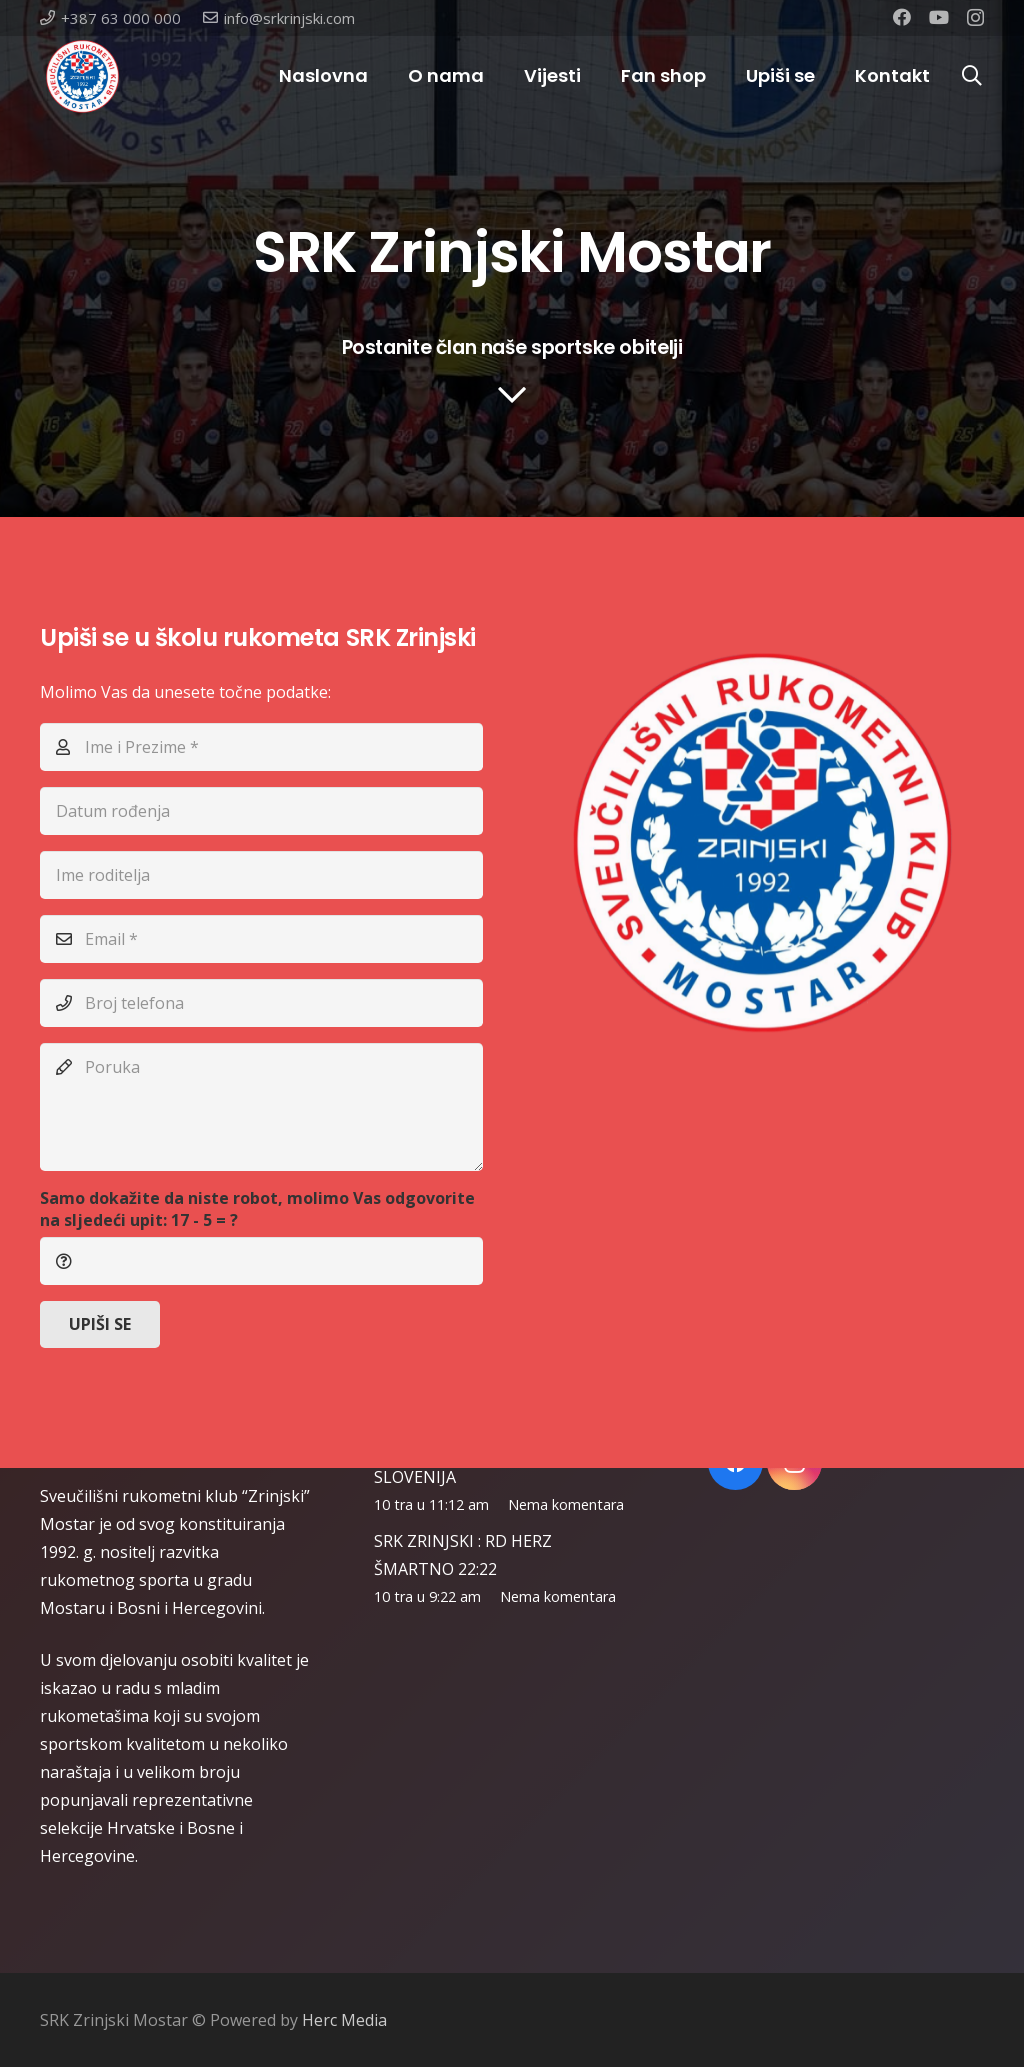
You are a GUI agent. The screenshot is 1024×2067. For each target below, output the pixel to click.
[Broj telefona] (261, 1003)
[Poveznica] (82, 76)
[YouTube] (939, 17)
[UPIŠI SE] (100, 1325)
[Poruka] (261, 1107)
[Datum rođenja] (261, 811)
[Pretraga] (972, 76)
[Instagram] (975, 18)
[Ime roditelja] (261, 875)
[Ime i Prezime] (261, 747)
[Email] (261, 939)
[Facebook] (902, 17)
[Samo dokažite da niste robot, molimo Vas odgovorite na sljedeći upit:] (261, 1261)
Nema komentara (566, 1504)
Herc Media (344, 2020)
